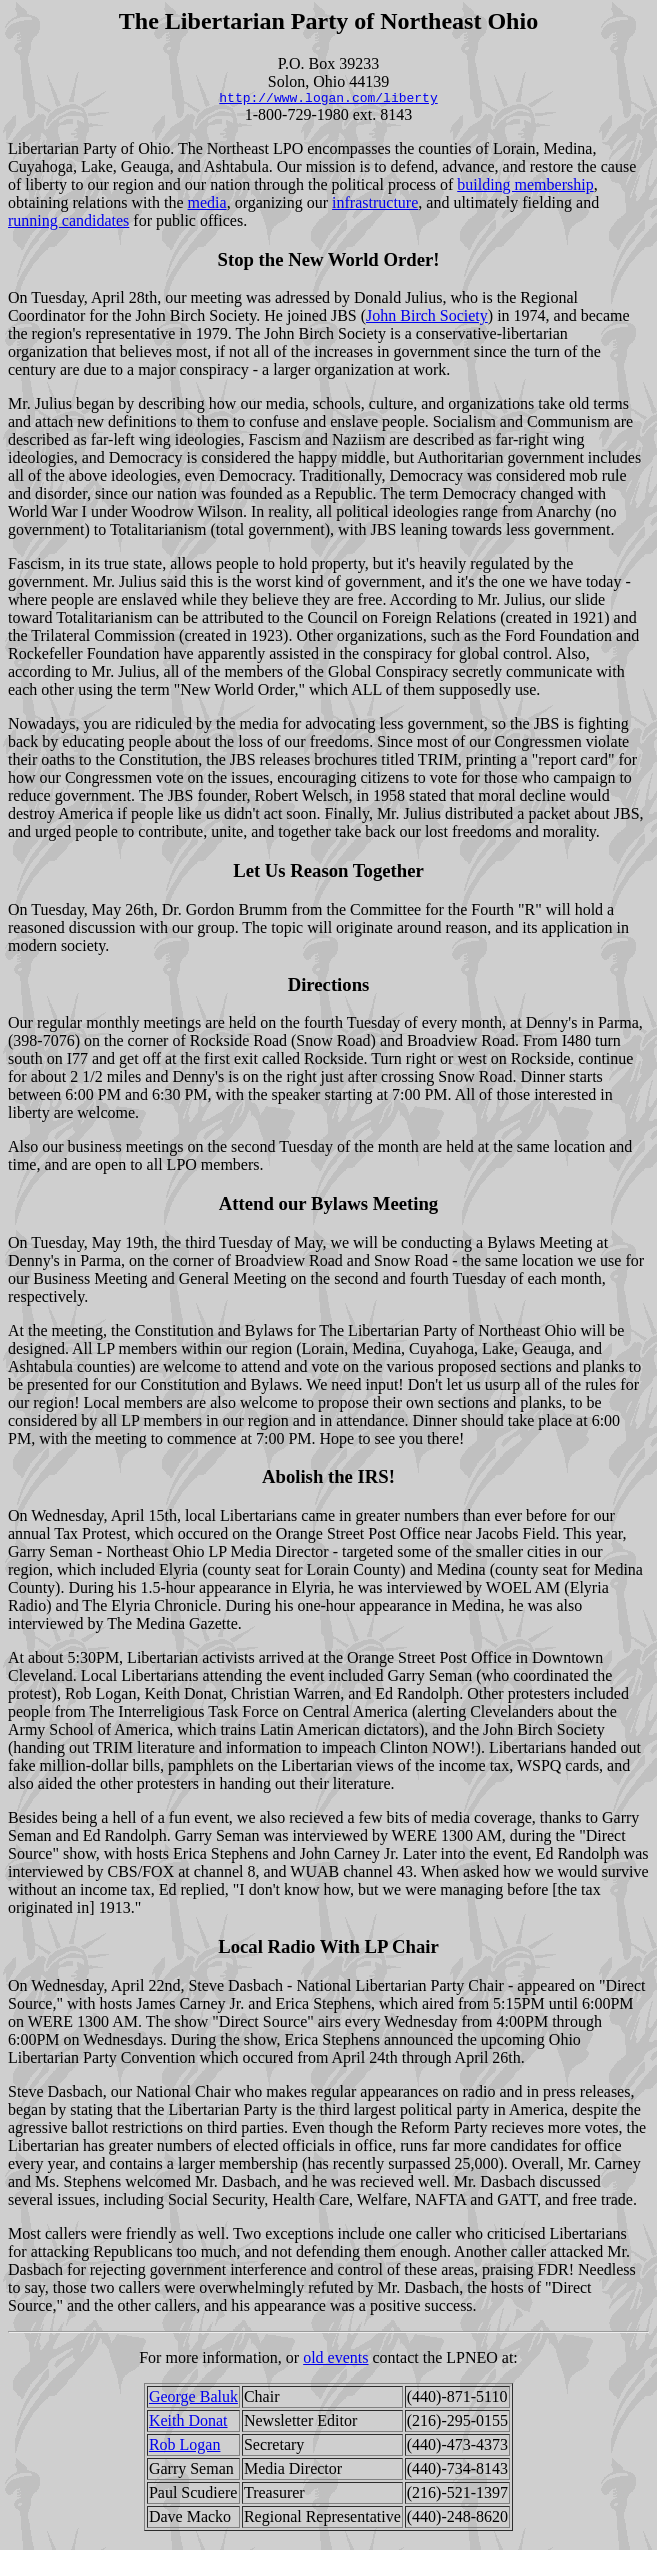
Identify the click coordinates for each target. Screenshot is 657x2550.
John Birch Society (427, 318)
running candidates (68, 223)
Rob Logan (185, 2447)
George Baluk (193, 2399)
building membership (525, 187)
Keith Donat (188, 2423)
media (207, 205)
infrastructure (375, 205)
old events (335, 2360)
